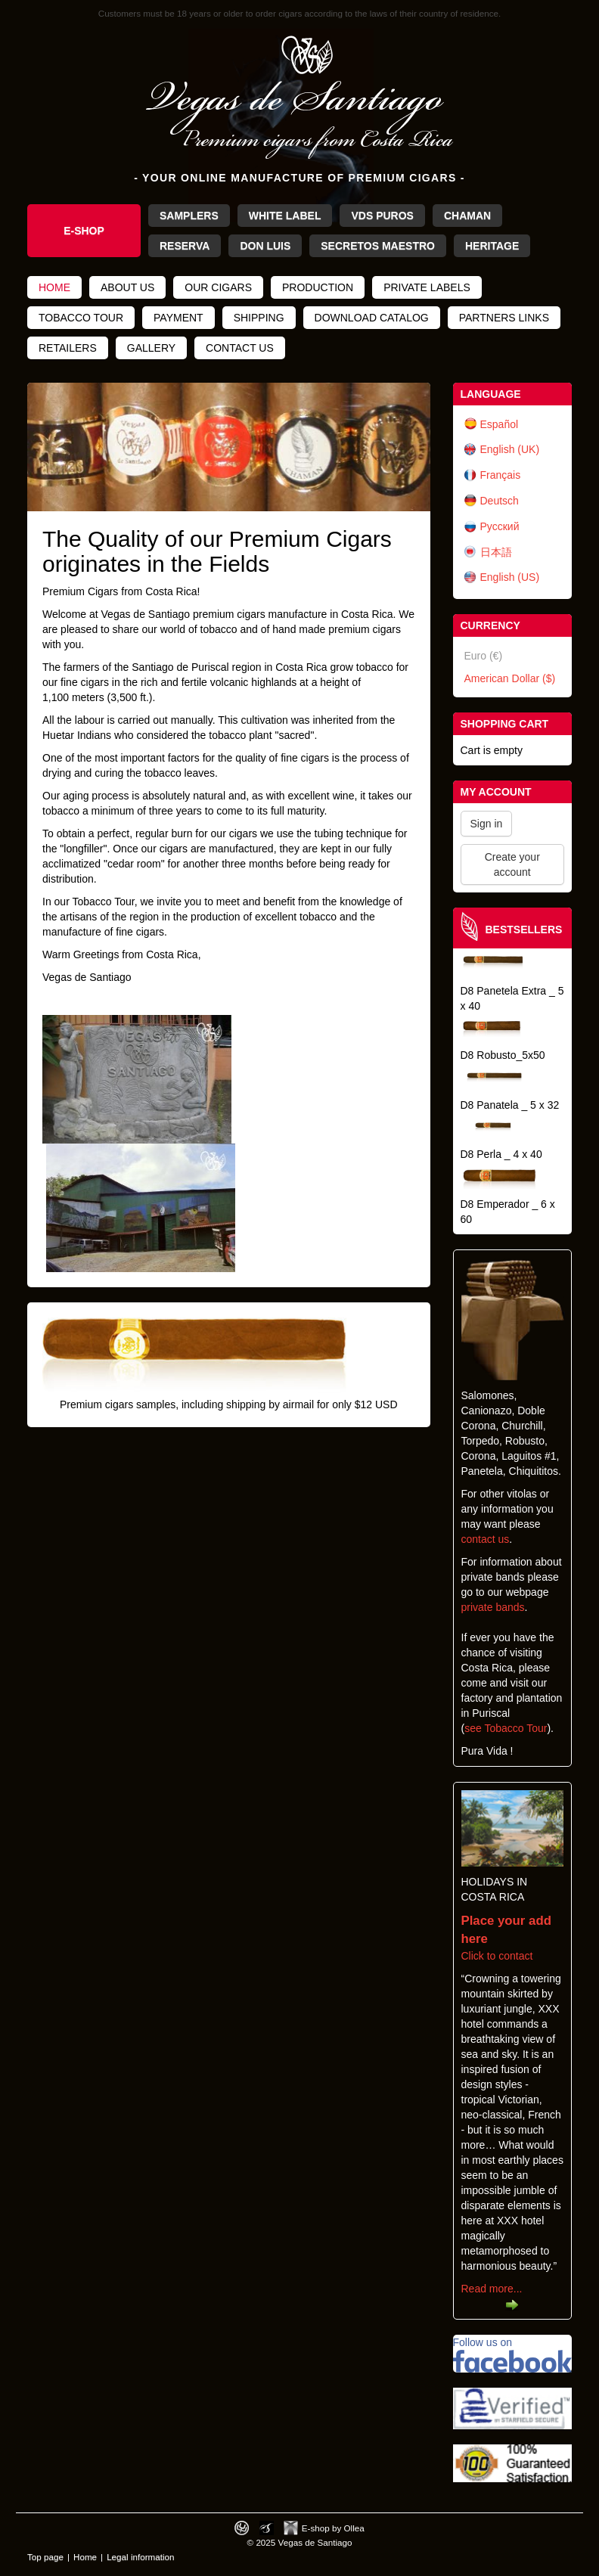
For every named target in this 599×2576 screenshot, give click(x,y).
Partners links (504, 318)
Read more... (492, 2289)
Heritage (492, 246)
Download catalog (372, 318)
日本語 (496, 552)
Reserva (184, 246)
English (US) (510, 577)
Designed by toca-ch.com (241, 2528)
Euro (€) (483, 656)
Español (499, 424)
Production (317, 287)
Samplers (189, 215)
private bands (493, 1607)
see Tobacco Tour (505, 1728)
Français (500, 475)
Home (54, 287)
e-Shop (84, 231)
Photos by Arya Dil (266, 2528)
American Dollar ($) (510, 678)
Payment (178, 318)
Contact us (240, 348)
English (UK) (510, 449)
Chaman (467, 215)
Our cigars (218, 287)
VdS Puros (382, 215)
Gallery (151, 348)
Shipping (259, 318)
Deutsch (499, 501)
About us (127, 287)
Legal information (140, 2557)
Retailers (68, 348)
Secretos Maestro (378, 246)
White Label (285, 215)
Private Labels (426, 287)
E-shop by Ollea (333, 2528)
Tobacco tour (81, 318)
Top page (45, 2557)
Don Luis (265, 246)
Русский (500, 526)
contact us (485, 1539)
